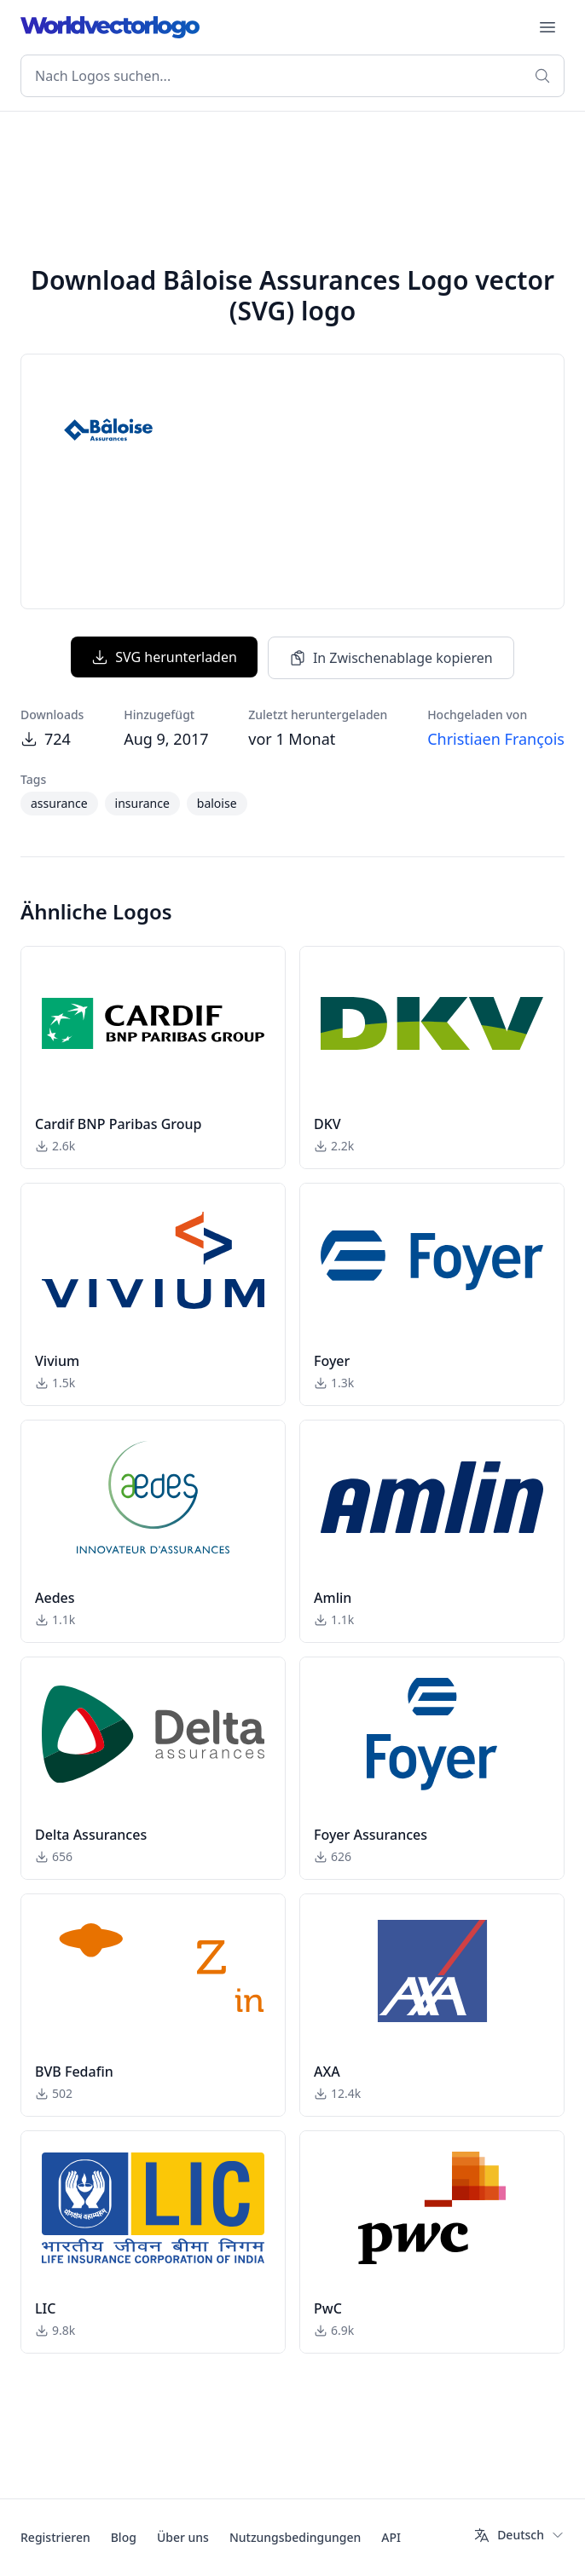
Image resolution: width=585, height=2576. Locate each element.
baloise (217, 803)
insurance (142, 803)
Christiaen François (496, 739)
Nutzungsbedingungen (295, 2537)
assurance (59, 803)
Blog (123, 2537)
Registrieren (55, 2537)
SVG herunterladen (164, 657)
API (391, 2537)
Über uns (183, 2537)
